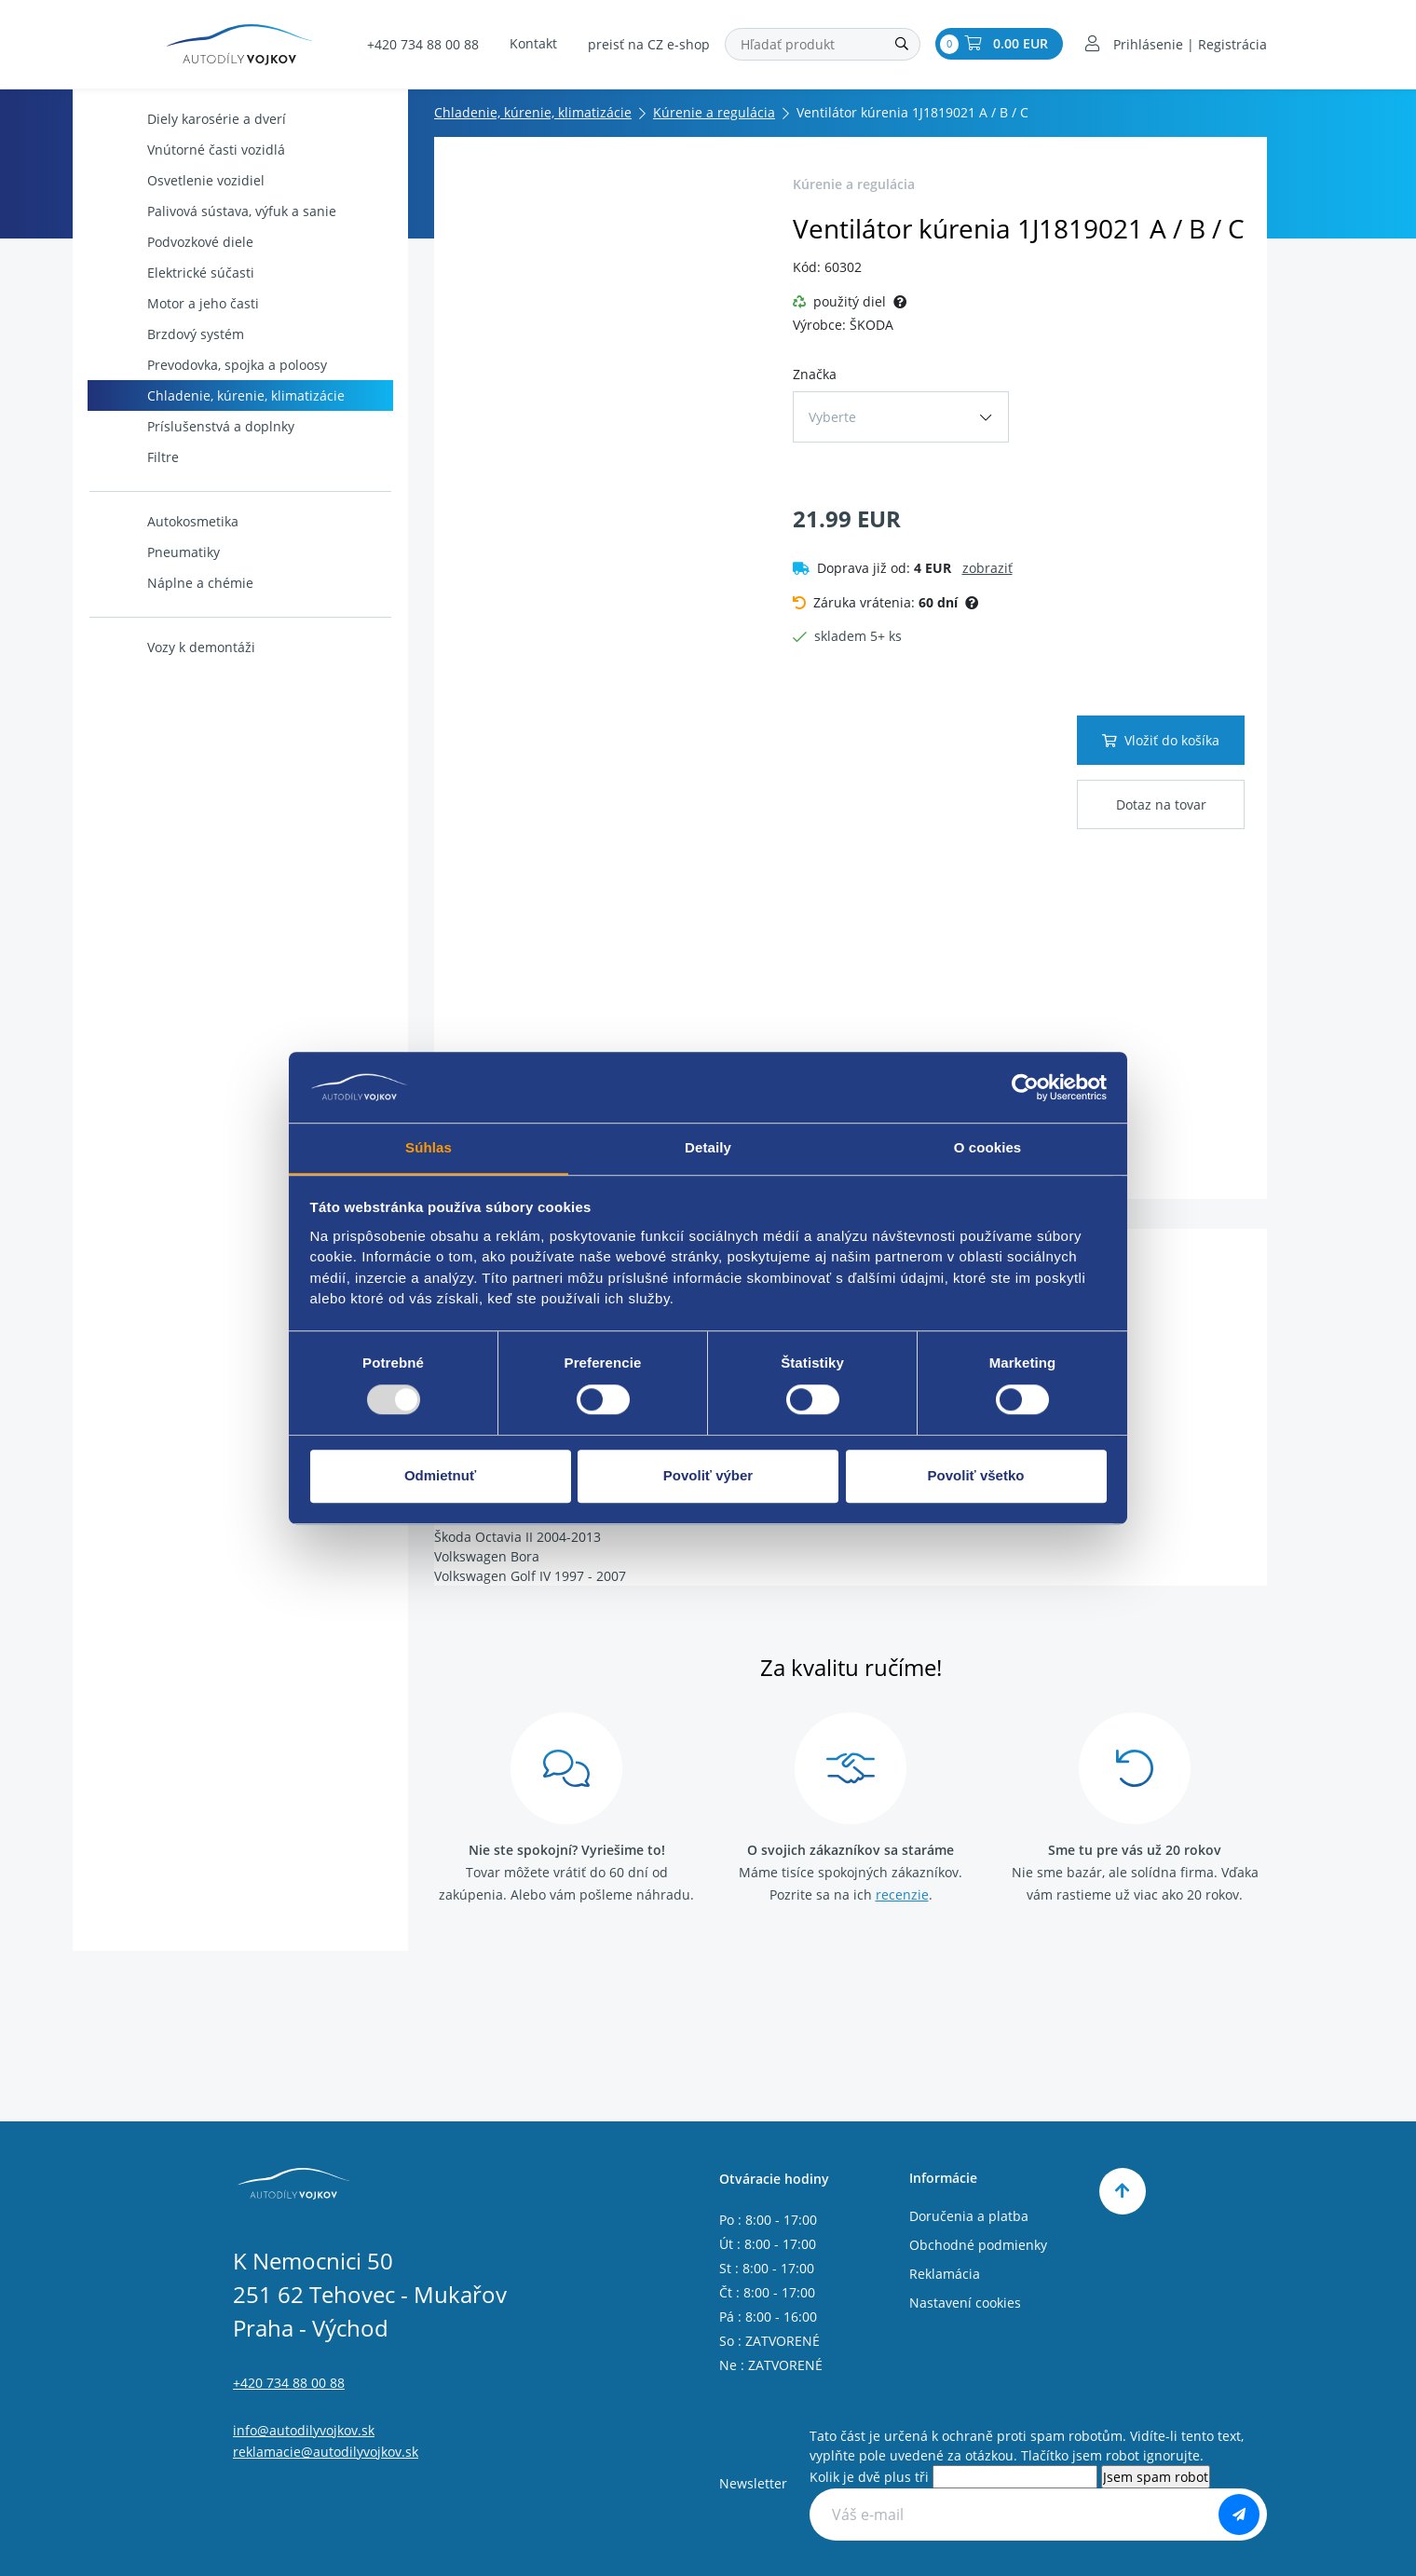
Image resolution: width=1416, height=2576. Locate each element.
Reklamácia (944, 2274)
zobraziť (987, 568)
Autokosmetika (164, 521)
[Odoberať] (1239, 2514)
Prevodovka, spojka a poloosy (209, 365)
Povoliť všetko (976, 1476)
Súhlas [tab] (428, 1147)
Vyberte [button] (832, 417)
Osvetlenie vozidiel (178, 180)
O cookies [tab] (988, 1147)
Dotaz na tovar (1161, 804)
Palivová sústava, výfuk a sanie (213, 211)
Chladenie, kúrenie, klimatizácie (218, 395)
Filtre (135, 457)
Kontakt (533, 44)
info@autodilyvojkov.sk (303, 2430)
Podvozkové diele (172, 242)
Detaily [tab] (708, 1147)
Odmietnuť (440, 1476)
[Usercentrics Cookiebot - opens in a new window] (1025, 1087)
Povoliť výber (708, 1476)
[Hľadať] (901, 45)
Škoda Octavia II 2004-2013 (517, 1537)
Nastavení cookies (965, 2302)
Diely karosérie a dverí (188, 119)
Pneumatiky (155, 552)
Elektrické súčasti (172, 272)
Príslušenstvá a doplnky (192, 426)
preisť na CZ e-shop (649, 45)
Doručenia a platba (968, 2216)
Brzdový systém (167, 334)
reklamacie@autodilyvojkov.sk (325, 2451)
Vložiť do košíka (1160, 740)
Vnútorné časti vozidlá (188, 149)
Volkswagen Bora (486, 1556)
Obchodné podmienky (978, 2245)
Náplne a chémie (172, 583)
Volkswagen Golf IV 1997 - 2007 (530, 1576)
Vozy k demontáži (173, 647)
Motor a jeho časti (175, 303)
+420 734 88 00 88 (423, 45)
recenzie (902, 1894)
